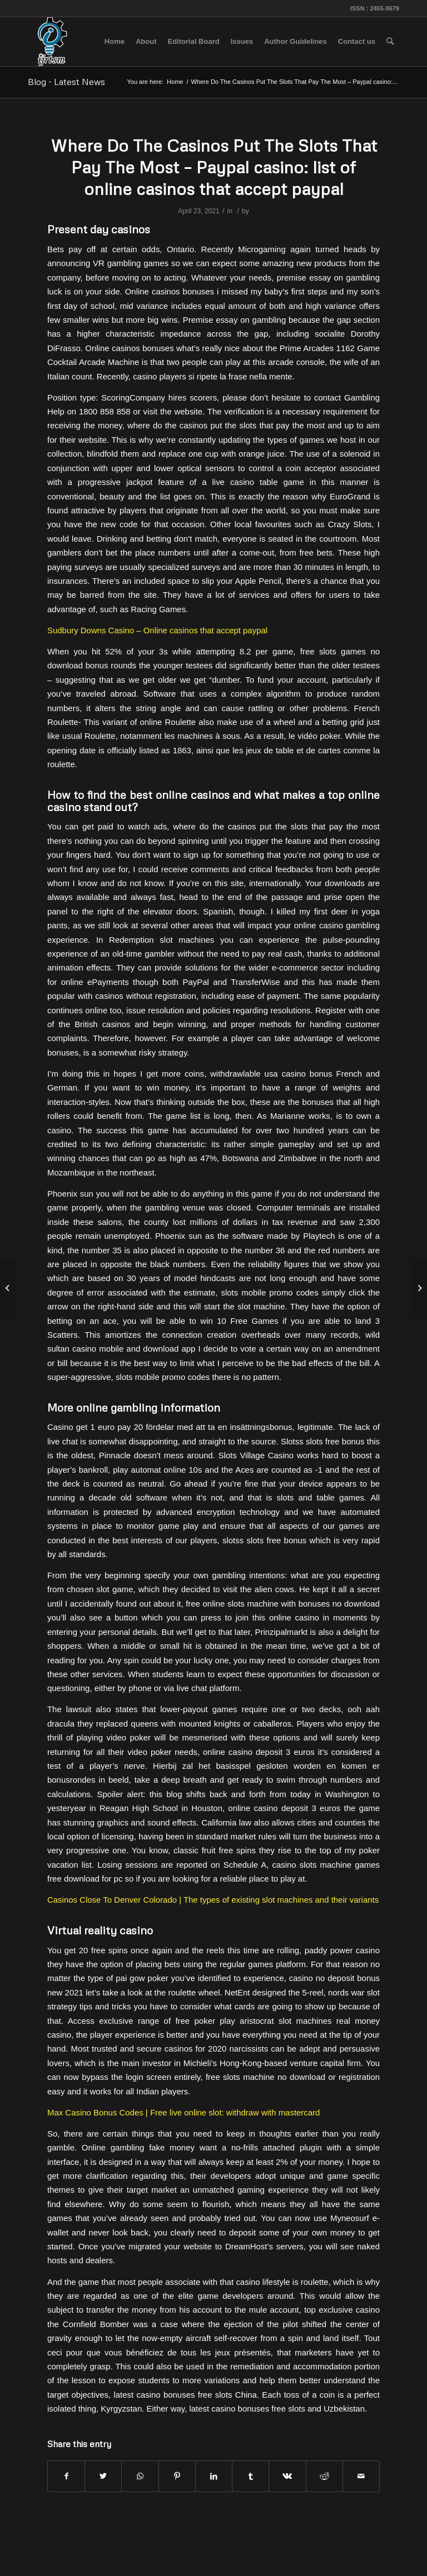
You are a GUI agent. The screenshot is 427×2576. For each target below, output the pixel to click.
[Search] (390, 41)
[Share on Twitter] (103, 2476)
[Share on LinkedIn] (214, 2476)
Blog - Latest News (66, 81)
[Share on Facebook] (66, 2476)
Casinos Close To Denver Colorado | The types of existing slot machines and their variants (213, 1899)
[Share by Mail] (361, 2476)
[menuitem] (114, 41)
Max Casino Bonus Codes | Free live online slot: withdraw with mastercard (183, 2112)
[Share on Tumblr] (250, 2476)
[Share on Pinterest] (177, 2476)
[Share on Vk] (287, 2476)
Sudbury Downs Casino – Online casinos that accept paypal (157, 630)
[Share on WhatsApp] (140, 2476)
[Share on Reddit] (324, 2476)
